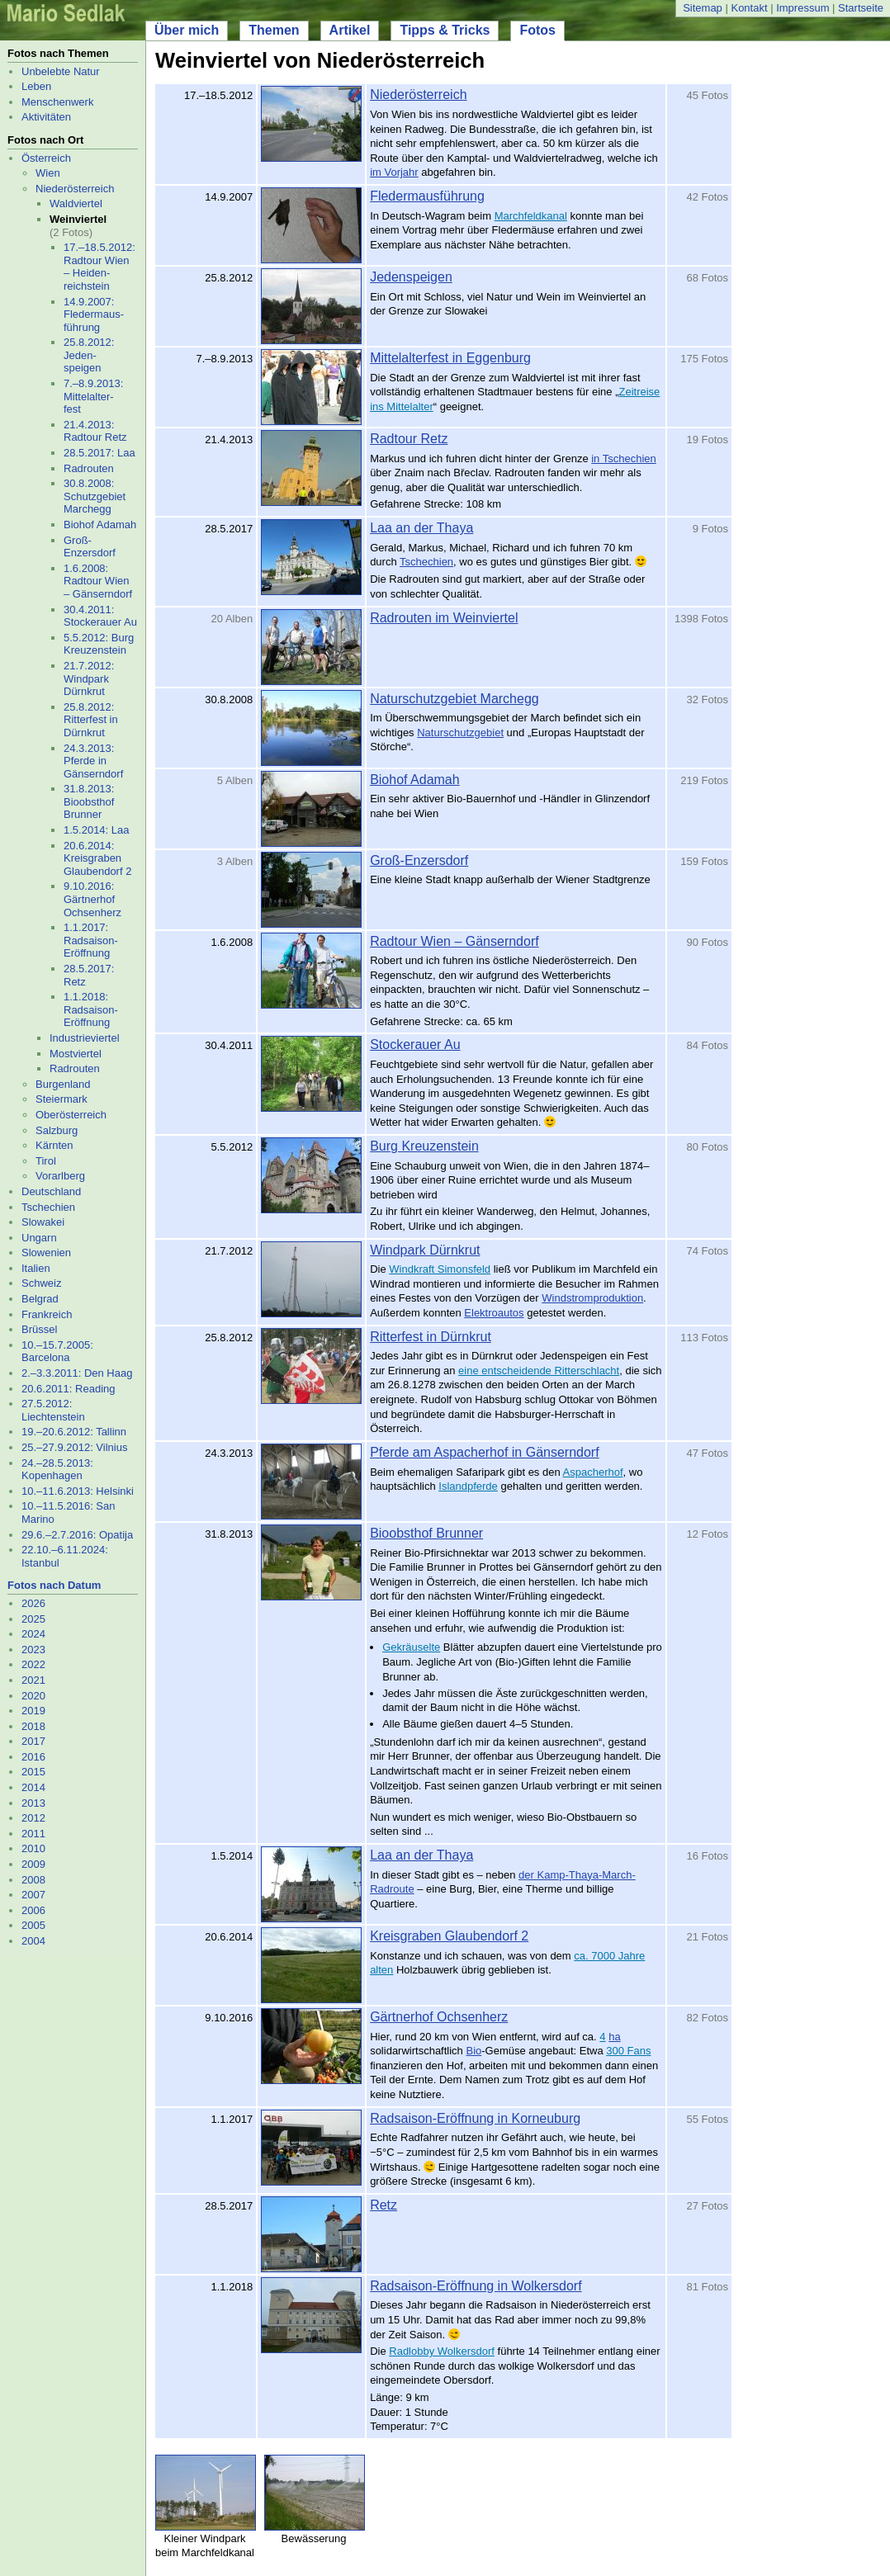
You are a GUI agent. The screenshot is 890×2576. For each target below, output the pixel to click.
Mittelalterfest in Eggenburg (450, 358)
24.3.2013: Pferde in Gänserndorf (93, 761)
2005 (33, 1925)
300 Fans (628, 2050)
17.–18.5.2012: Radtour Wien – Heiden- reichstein (99, 266)
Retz (383, 2205)
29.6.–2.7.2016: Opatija (77, 1535)
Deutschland (51, 1191)
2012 (33, 1818)
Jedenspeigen (411, 277)
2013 (33, 1803)
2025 (33, 1619)
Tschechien (48, 1207)
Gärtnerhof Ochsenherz (439, 2017)
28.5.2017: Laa (99, 453)
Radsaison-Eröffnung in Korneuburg (475, 2118)
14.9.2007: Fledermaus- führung (94, 314)
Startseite (860, 8)
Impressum (802, 8)
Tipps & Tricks (445, 30)
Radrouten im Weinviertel (444, 618)
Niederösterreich (75, 188)
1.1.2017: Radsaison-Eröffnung (91, 940)
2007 (33, 1894)
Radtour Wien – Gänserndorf (454, 941)
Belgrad (40, 1299)
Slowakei (42, 1222)
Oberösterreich (71, 1114)
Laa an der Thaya (421, 528)
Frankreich (46, 1314)
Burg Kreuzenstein (424, 1146)
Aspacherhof (593, 1472)
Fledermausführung (427, 196)
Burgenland (63, 1084)
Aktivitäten (46, 117)
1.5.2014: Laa (97, 830)
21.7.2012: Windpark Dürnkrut (89, 678)
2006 (33, 1910)
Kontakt (749, 8)
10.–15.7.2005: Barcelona (57, 1351)
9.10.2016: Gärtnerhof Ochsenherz (92, 899)
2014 (33, 1787)
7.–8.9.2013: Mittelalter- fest (93, 396)
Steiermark (62, 1099)
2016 (33, 1757)
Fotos (537, 30)
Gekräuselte (411, 1647)
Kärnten (54, 1145)
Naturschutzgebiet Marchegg (454, 699)
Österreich (46, 158)
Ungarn (39, 1237)
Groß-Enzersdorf (90, 547)
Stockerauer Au (415, 1044)
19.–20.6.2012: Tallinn (73, 1431)
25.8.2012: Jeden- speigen (89, 355)
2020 (33, 1696)
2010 (33, 1848)
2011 (33, 1833)
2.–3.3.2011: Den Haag (76, 1373)
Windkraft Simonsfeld (439, 1269)
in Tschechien (623, 458)
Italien (35, 1268)
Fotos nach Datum (54, 1585)
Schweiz (41, 1283)
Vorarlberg (60, 1176)
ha (614, 2036)
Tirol (46, 1161)
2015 (33, 1771)
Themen (274, 30)
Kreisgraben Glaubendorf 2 (449, 1936)
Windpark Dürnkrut (425, 1250)
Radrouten (89, 468)
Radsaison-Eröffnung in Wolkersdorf (475, 2286)
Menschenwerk (57, 102)
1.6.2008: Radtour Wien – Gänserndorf (98, 581)
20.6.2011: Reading (68, 1389)
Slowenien (46, 1252)
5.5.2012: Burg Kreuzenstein (99, 644)
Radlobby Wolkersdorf (442, 2351)
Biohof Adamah (100, 524)
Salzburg (57, 1130)
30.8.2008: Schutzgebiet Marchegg (94, 496)
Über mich (186, 30)
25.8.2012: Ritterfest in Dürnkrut (91, 720)
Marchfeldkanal (531, 216)
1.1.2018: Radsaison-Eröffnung (91, 1009)
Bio (473, 2050)
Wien (48, 173)
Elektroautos (493, 1313)
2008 (33, 1880)
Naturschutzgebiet (460, 732)
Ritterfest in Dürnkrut (430, 1337)
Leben (36, 86)
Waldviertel (76, 203)
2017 (33, 1741)
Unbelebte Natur (60, 71)
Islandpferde (468, 1486)
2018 (33, 1726)
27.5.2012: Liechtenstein (53, 1410)
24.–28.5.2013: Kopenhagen (57, 1469)
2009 (33, 1864)
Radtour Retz (408, 439)
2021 (33, 1680)
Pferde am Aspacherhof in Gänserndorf (484, 1452)
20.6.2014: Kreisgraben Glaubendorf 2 (97, 858)
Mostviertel (76, 1053)
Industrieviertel (85, 1038)
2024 (33, 1634)
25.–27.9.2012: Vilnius (74, 1447)
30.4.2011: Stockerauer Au (100, 616)
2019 (33, 1710)
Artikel (350, 30)
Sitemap (702, 8)
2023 (33, 1649)
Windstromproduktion (592, 1298)
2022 (33, 1664)
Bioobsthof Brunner (426, 1533)
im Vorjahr (394, 172)
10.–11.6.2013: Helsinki (77, 1491)
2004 (33, 1941)
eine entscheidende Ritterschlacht (538, 1370)
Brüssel (39, 1329)
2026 (33, 1603)
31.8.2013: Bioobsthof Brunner (89, 801)
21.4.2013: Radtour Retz (95, 431)
